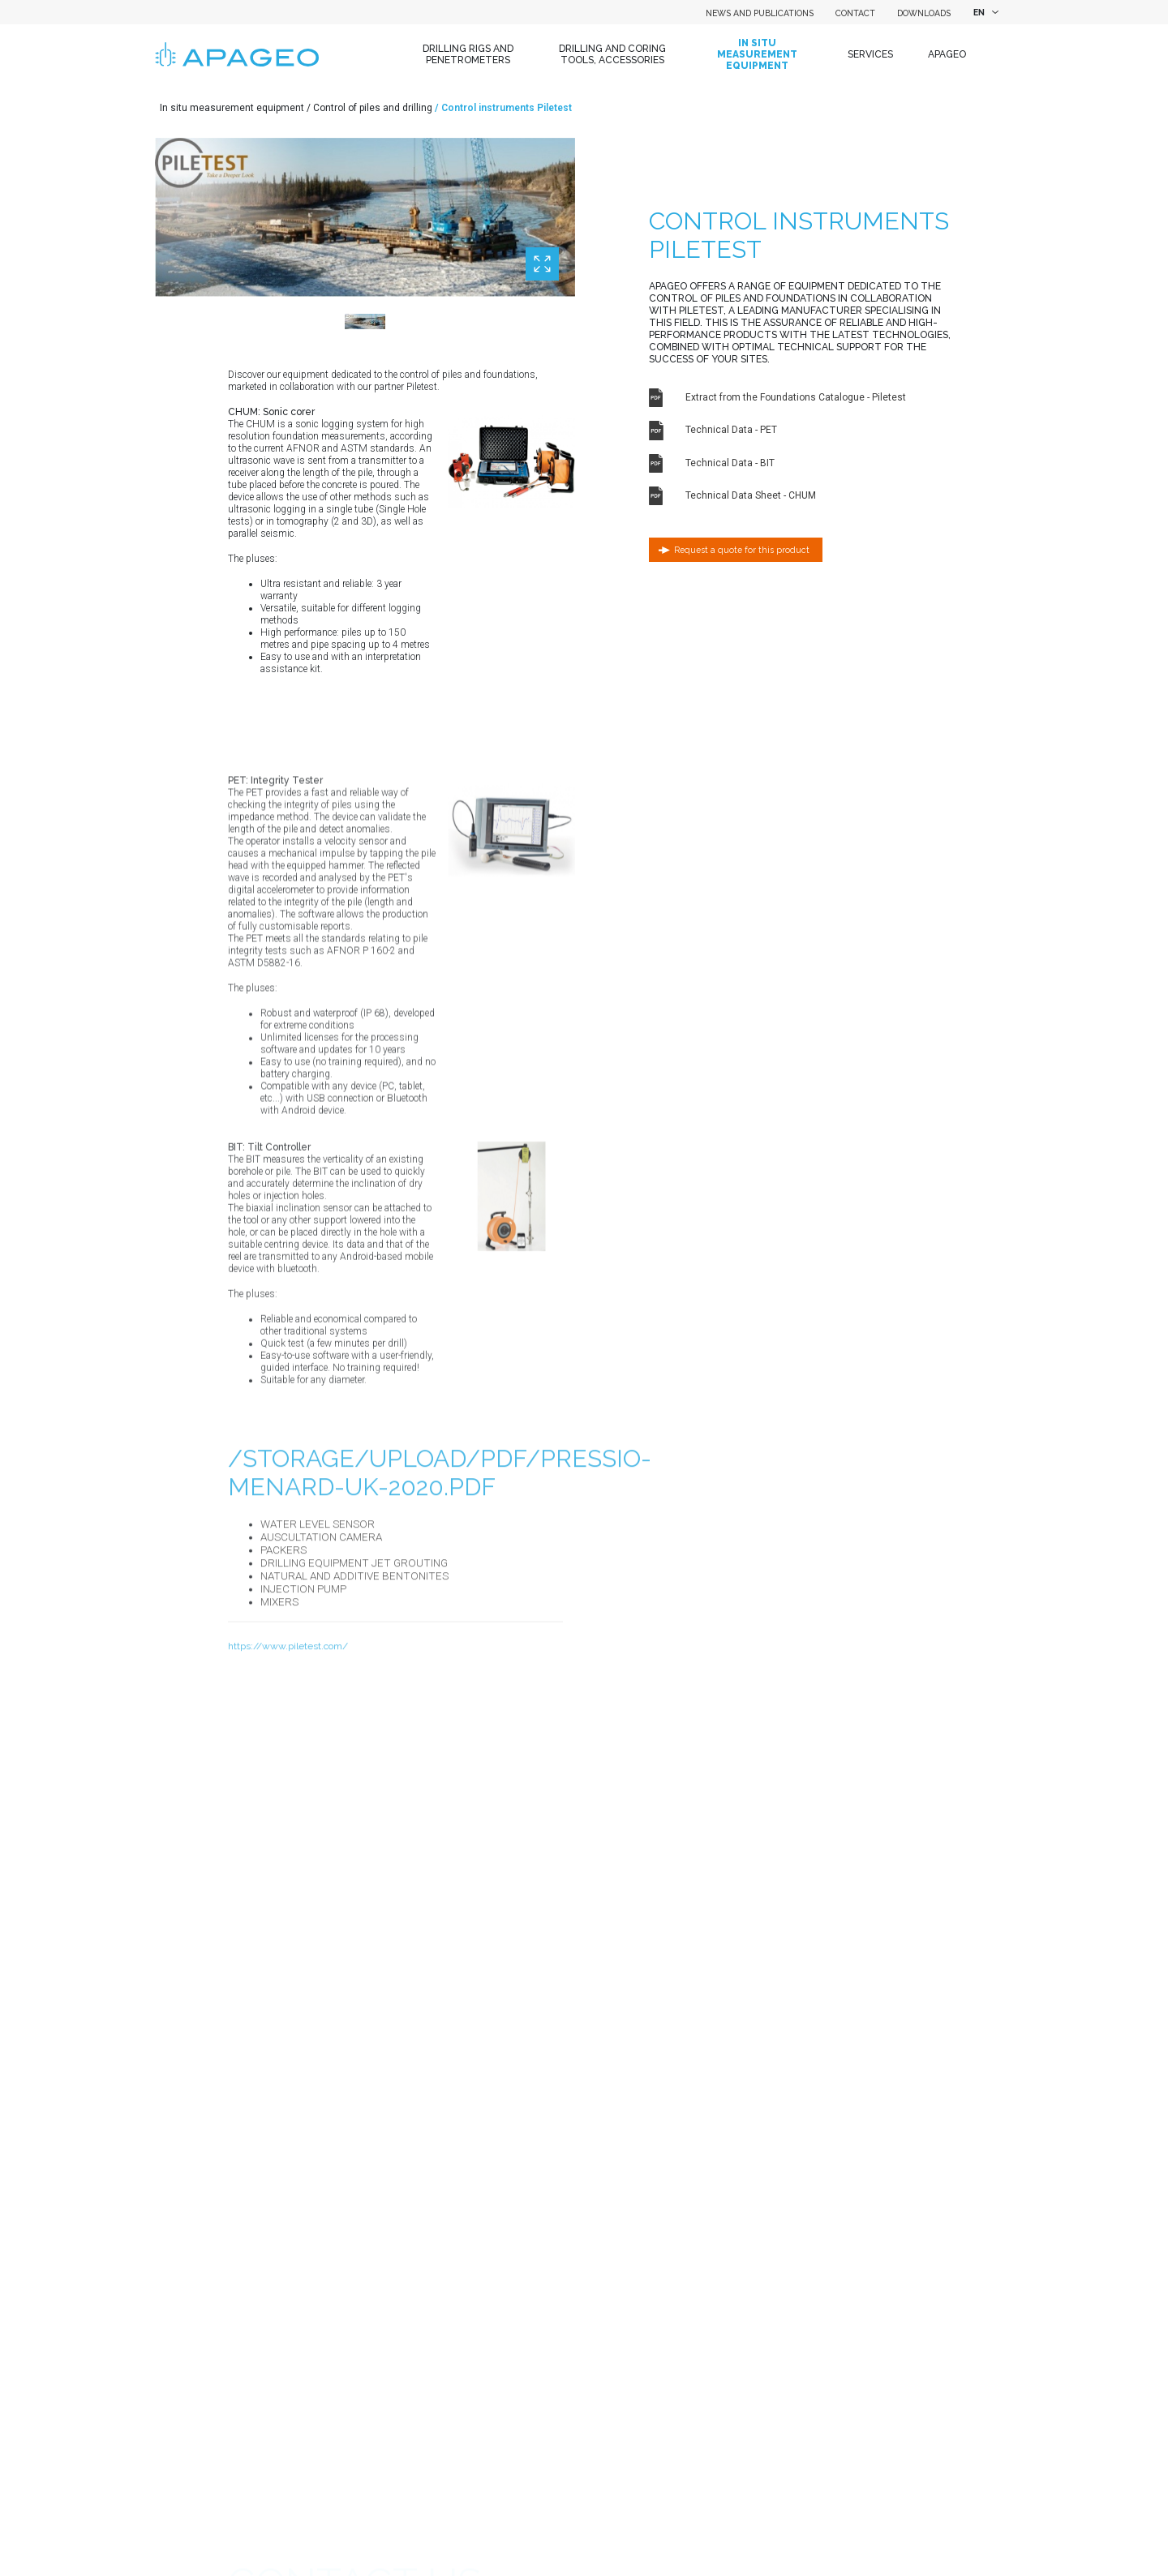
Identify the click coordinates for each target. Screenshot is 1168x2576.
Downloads (924, 13)
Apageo (947, 54)
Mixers (279, 1680)
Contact (855, 13)
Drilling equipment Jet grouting (354, 1641)
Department (254, 2461)
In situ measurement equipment (757, 54)
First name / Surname (276, 2522)
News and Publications (760, 13)
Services (870, 54)
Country (245, 2399)
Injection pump (303, 1667)
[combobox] (984, 12)
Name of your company (280, 2337)
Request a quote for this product (741, 549)
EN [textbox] (979, 12)
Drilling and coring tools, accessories (612, 54)
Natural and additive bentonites (354, 1654)
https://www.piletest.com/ (288, 1724)
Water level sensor (317, 1602)
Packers (283, 1628)
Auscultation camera (321, 1615)
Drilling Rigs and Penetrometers (468, 54)
